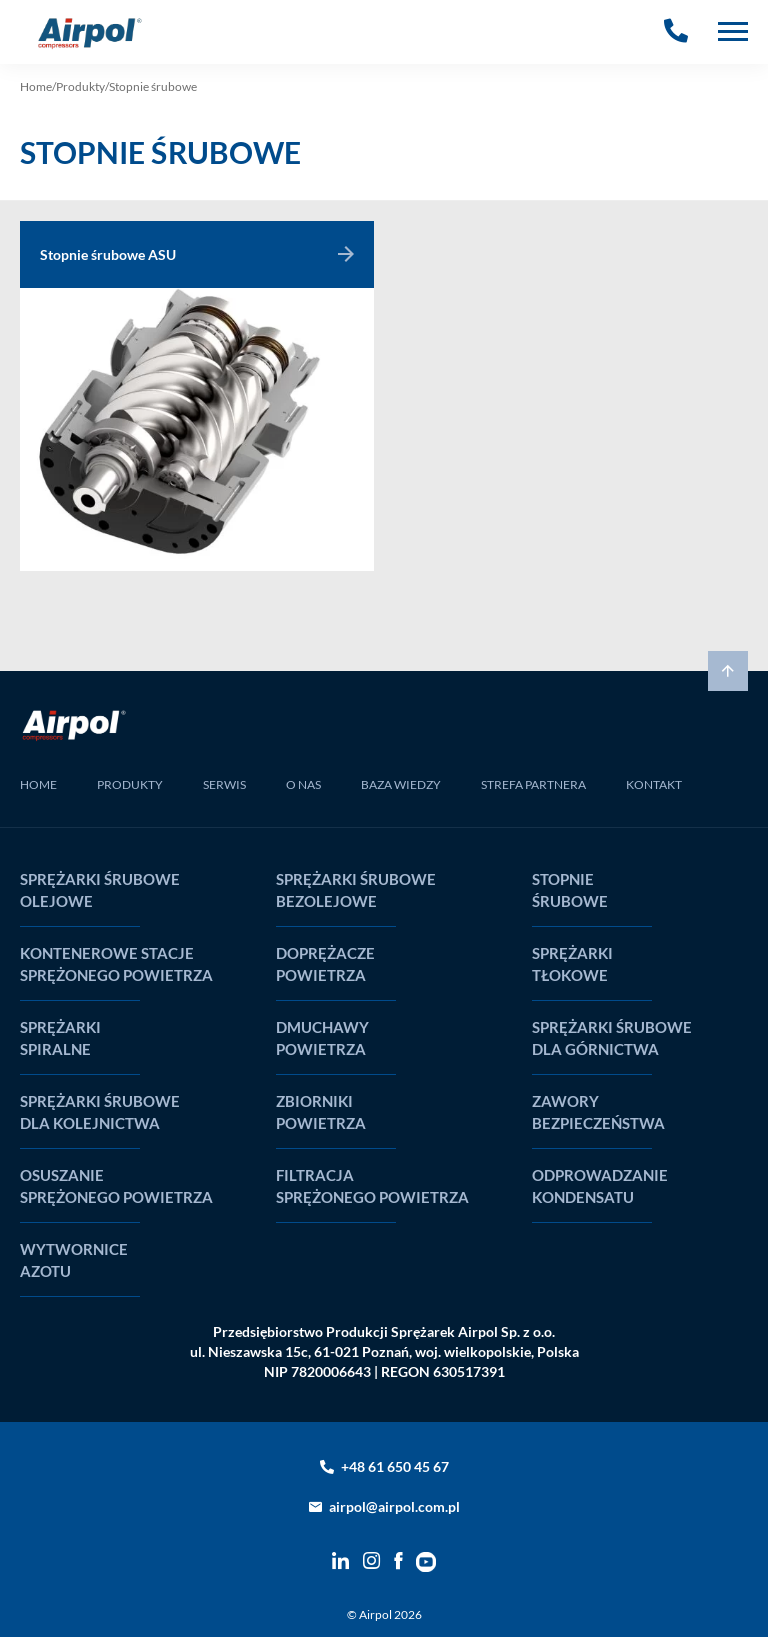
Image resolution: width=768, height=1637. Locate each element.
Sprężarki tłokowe (572, 964)
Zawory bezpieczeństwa (598, 1112)
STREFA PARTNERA (533, 784)
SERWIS (224, 784)
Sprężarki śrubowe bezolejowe (356, 890)
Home (36, 86)
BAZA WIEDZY (401, 784)
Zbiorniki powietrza (321, 1112)
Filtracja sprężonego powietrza (372, 1186)
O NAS (303, 784)
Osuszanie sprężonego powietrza (116, 1186)
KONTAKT (654, 784)
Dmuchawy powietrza (322, 1038)
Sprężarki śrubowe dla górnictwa (612, 1038)
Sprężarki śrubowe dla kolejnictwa (100, 1112)
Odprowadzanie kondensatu (600, 1186)
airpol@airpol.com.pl (394, 1506)
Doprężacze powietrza (325, 964)
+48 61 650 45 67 (395, 1466)
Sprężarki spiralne (60, 1038)
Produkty (80, 86)
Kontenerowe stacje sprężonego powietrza (116, 964)
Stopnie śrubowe (570, 890)
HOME (38, 784)
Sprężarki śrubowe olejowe (100, 890)
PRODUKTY (130, 784)
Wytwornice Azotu (74, 1260)
